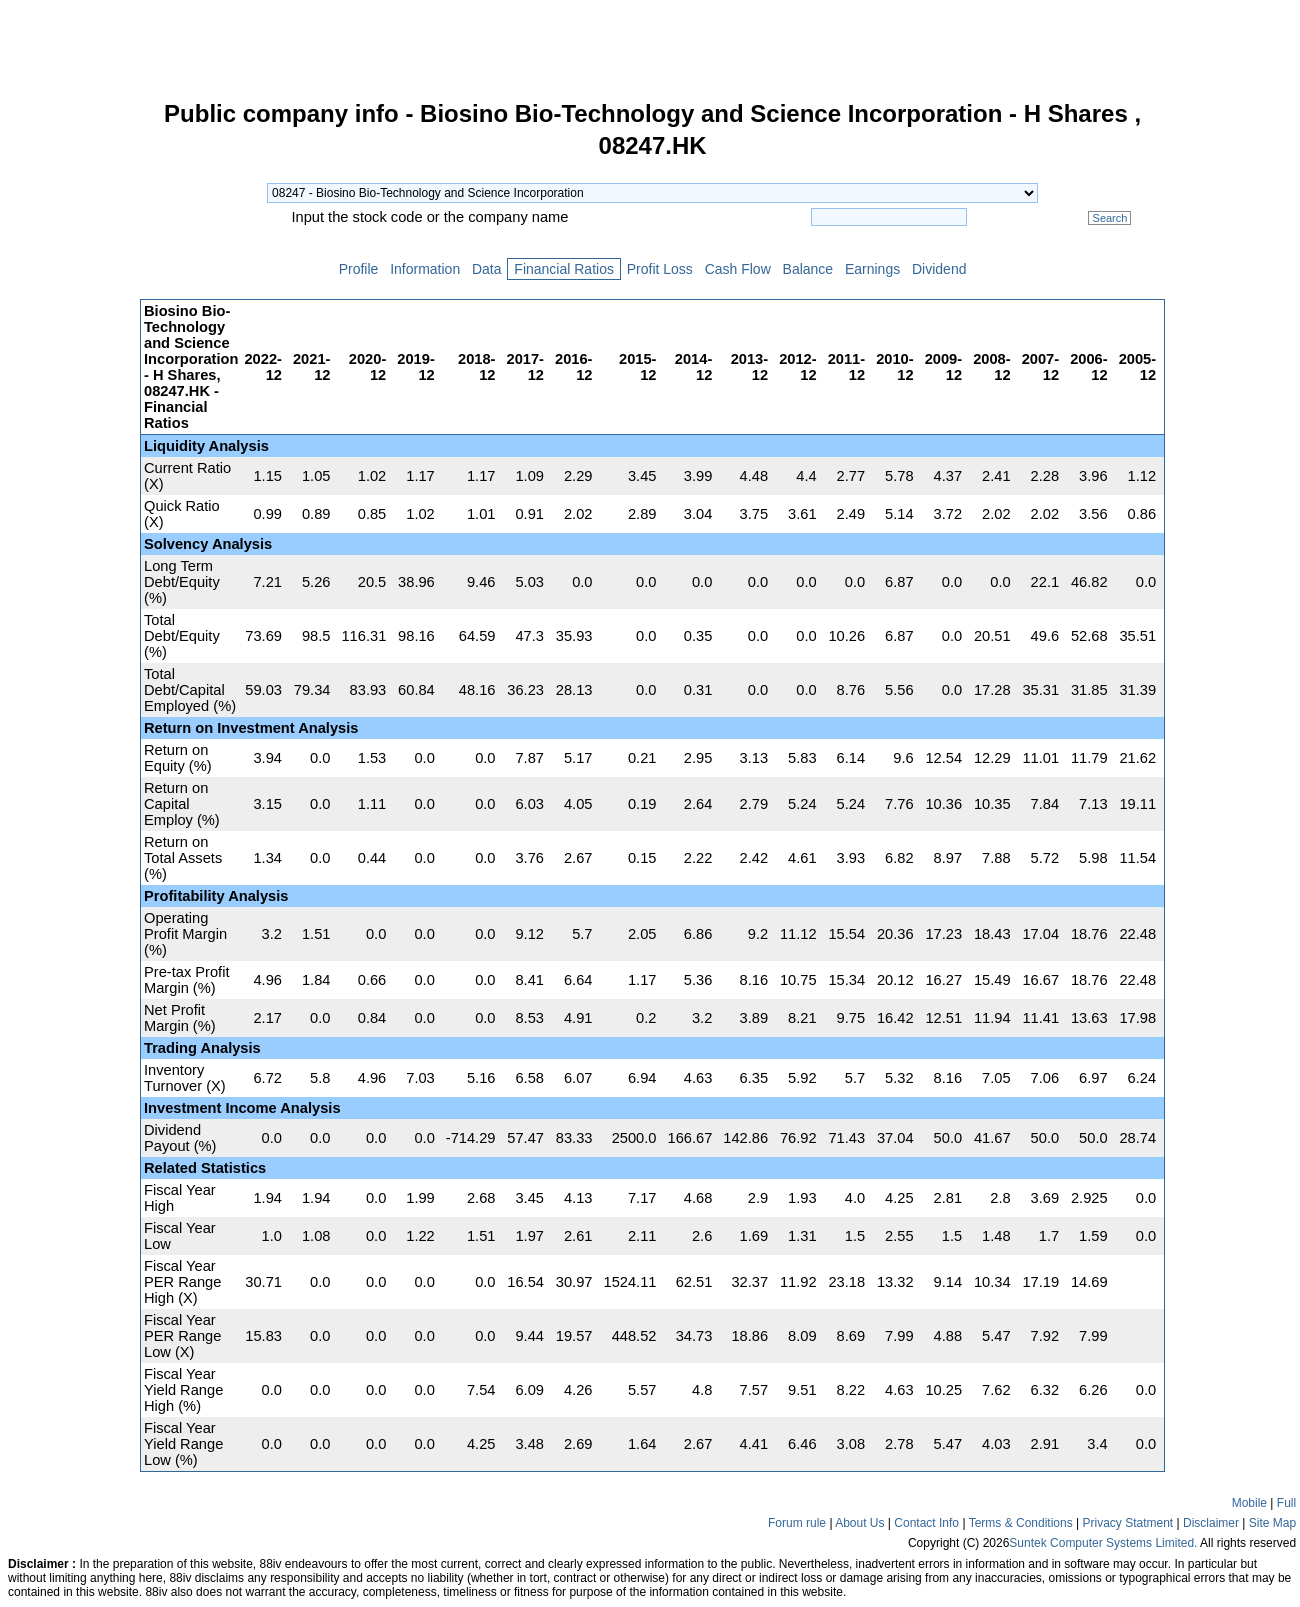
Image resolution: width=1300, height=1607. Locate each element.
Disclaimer (1211, 1523)
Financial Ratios (563, 269)
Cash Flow (738, 269)
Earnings (872, 269)
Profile (358, 269)
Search (1109, 218)
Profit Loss (660, 269)
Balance (808, 269)
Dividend (939, 269)
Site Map (1272, 1523)
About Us (859, 1523)
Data (486, 269)
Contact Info (926, 1523)
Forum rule (797, 1523)
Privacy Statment (1127, 1523)
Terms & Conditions (1021, 1523)
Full (1286, 1503)
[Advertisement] (70, 404)
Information (425, 269)
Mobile (1249, 1503)
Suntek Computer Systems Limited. (1103, 1543)
